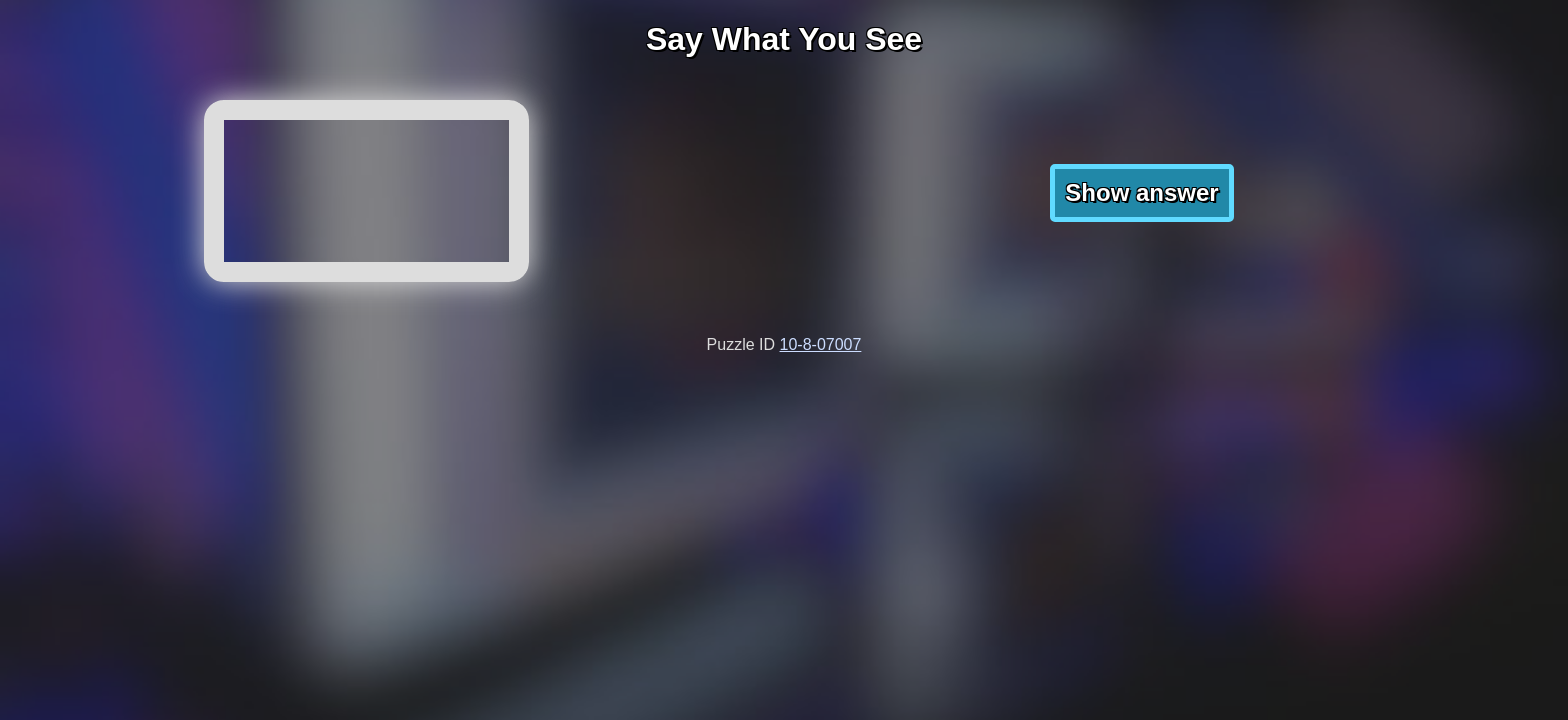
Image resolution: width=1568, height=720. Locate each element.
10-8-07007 (821, 344)
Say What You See (784, 39)
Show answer (1141, 192)
